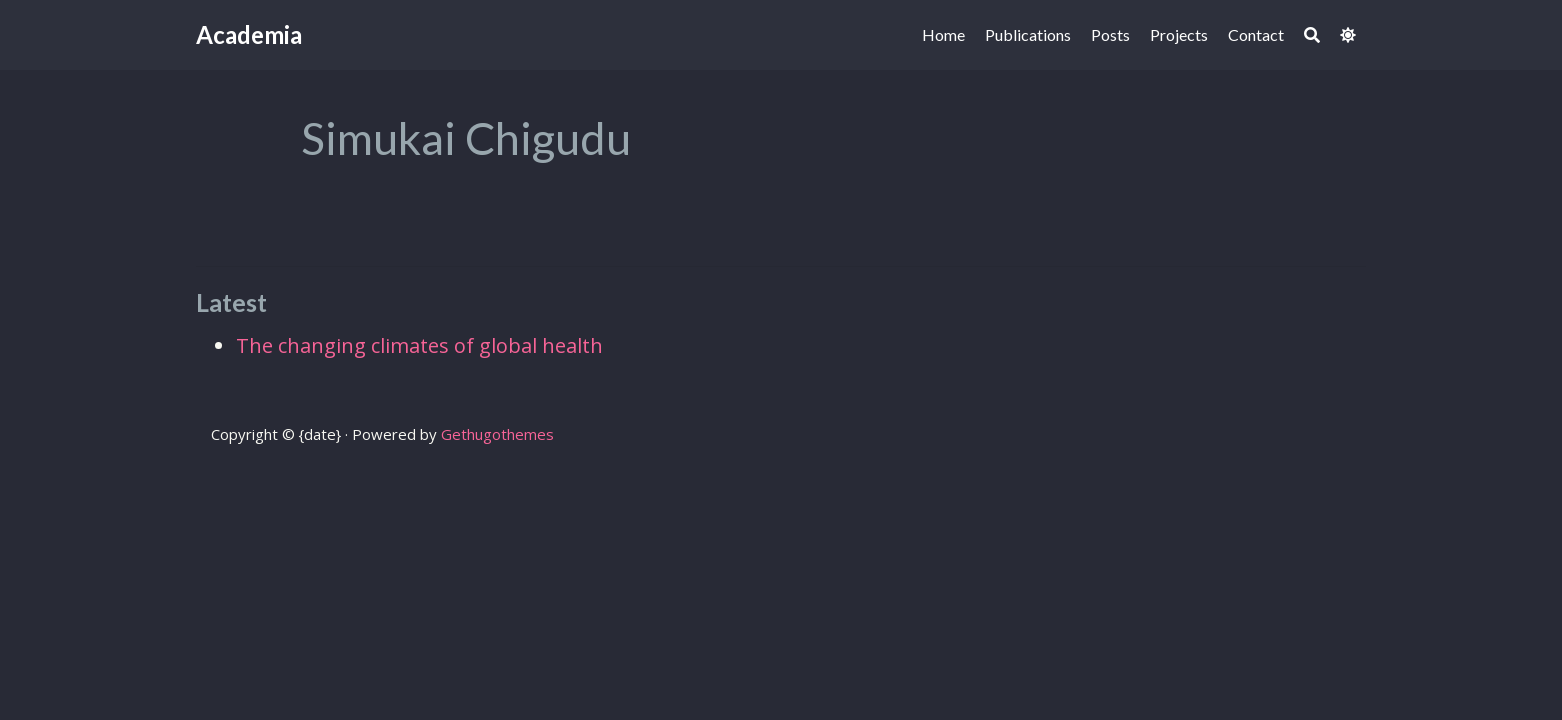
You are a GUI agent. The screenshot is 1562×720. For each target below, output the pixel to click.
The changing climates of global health (419, 345)
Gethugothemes (497, 434)
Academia (249, 34)
